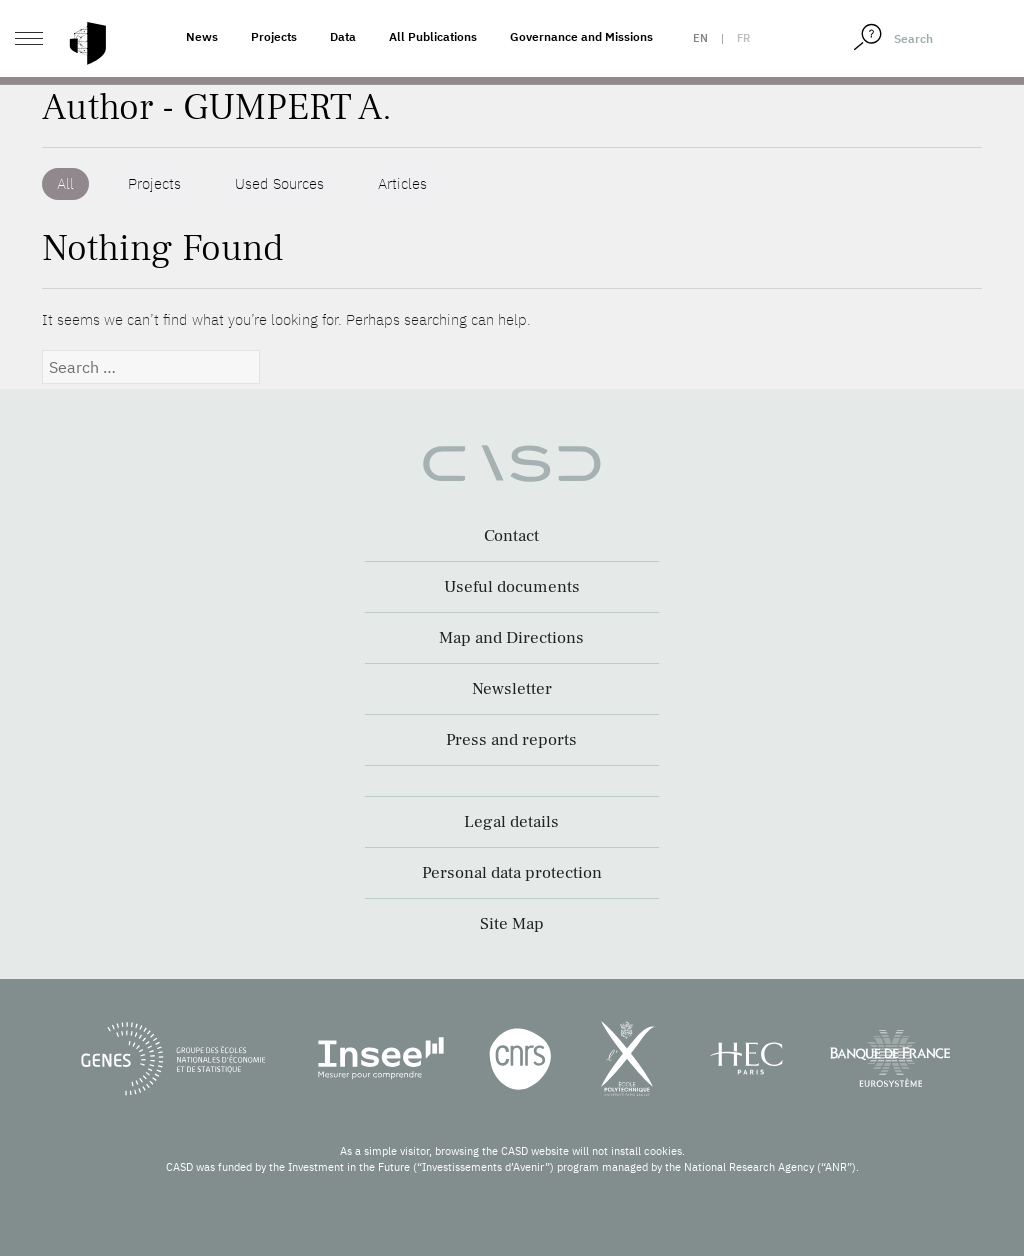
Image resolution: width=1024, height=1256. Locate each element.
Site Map (512, 924)
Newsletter (512, 689)
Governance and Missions (581, 36)
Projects (274, 36)
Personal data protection (512, 873)
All (65, 183)
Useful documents (512, 587)
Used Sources (279, 183)
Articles (402, 183)
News (202, 36)
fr (743, 38)
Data (343, 36)
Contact (511, 536)
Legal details (511, 822)
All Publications (433, 36)
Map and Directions (511, 638)
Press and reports (511, 740)
